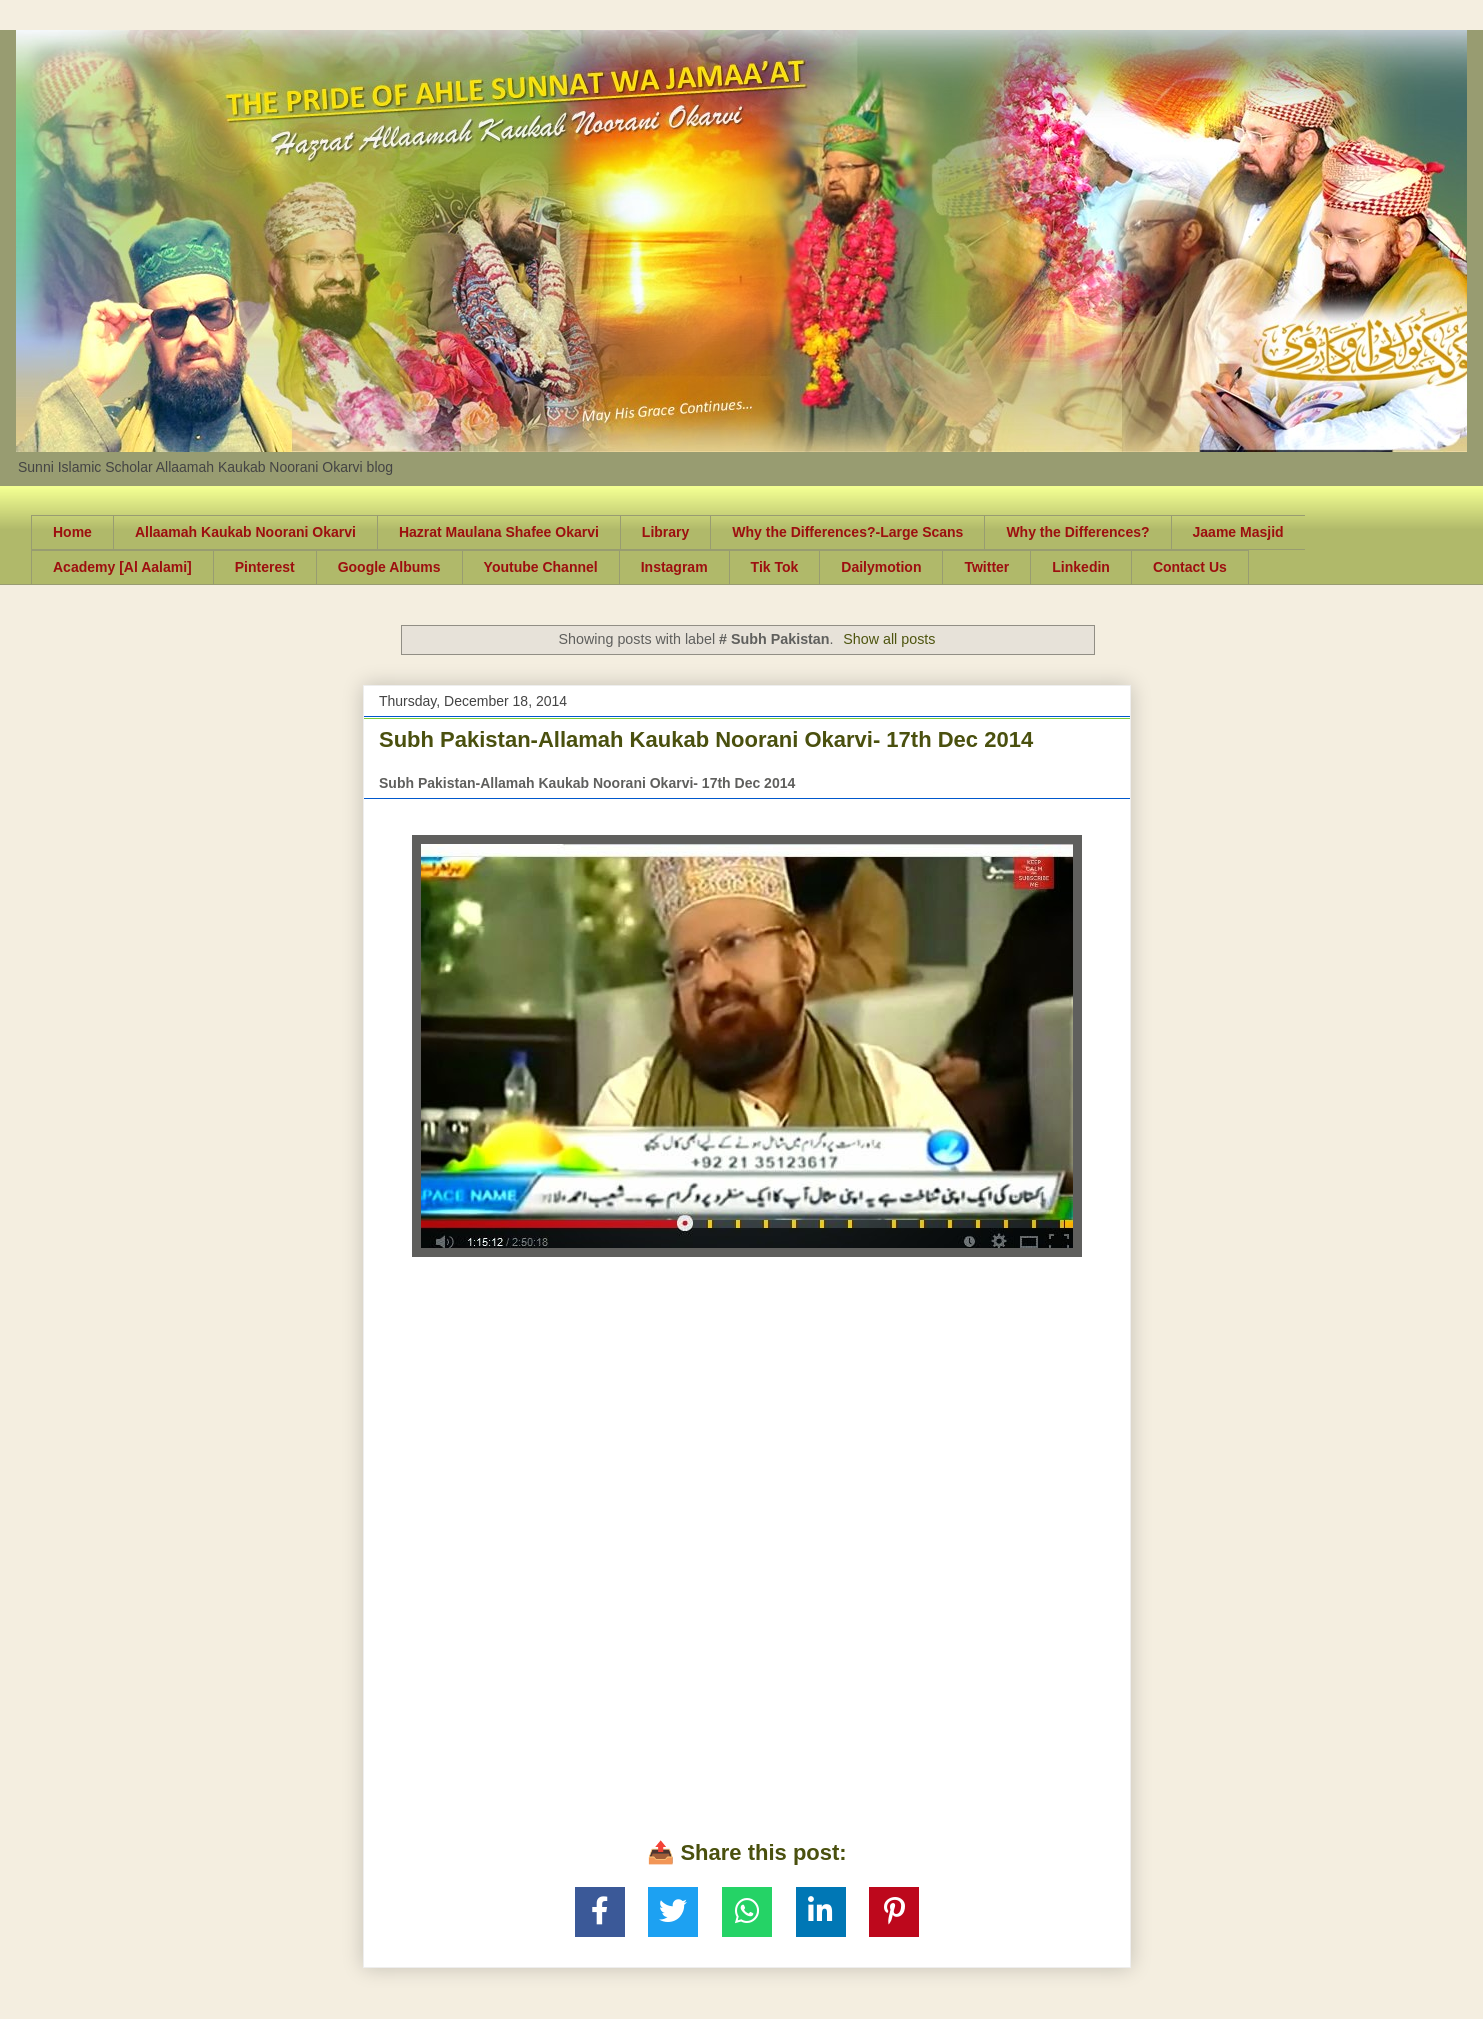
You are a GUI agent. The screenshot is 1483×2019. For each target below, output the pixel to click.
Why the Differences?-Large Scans (847, 532)
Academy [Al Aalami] (122, 567)
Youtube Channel (541, 567)
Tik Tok (775, 567)
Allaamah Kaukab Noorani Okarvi (245, 532)
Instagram (674, 567)
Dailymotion (881, 567)
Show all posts (889, 639)
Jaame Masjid (1238, 532)
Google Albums (389, 567)
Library (665, 532)
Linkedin (1081, 567)
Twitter (986, 567)
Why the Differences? (1077, 532)
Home (72, 532)
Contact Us (1190, 567)
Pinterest (265, 567)
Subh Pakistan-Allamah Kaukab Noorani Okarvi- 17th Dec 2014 (706, 739)
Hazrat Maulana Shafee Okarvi (499, 532)
